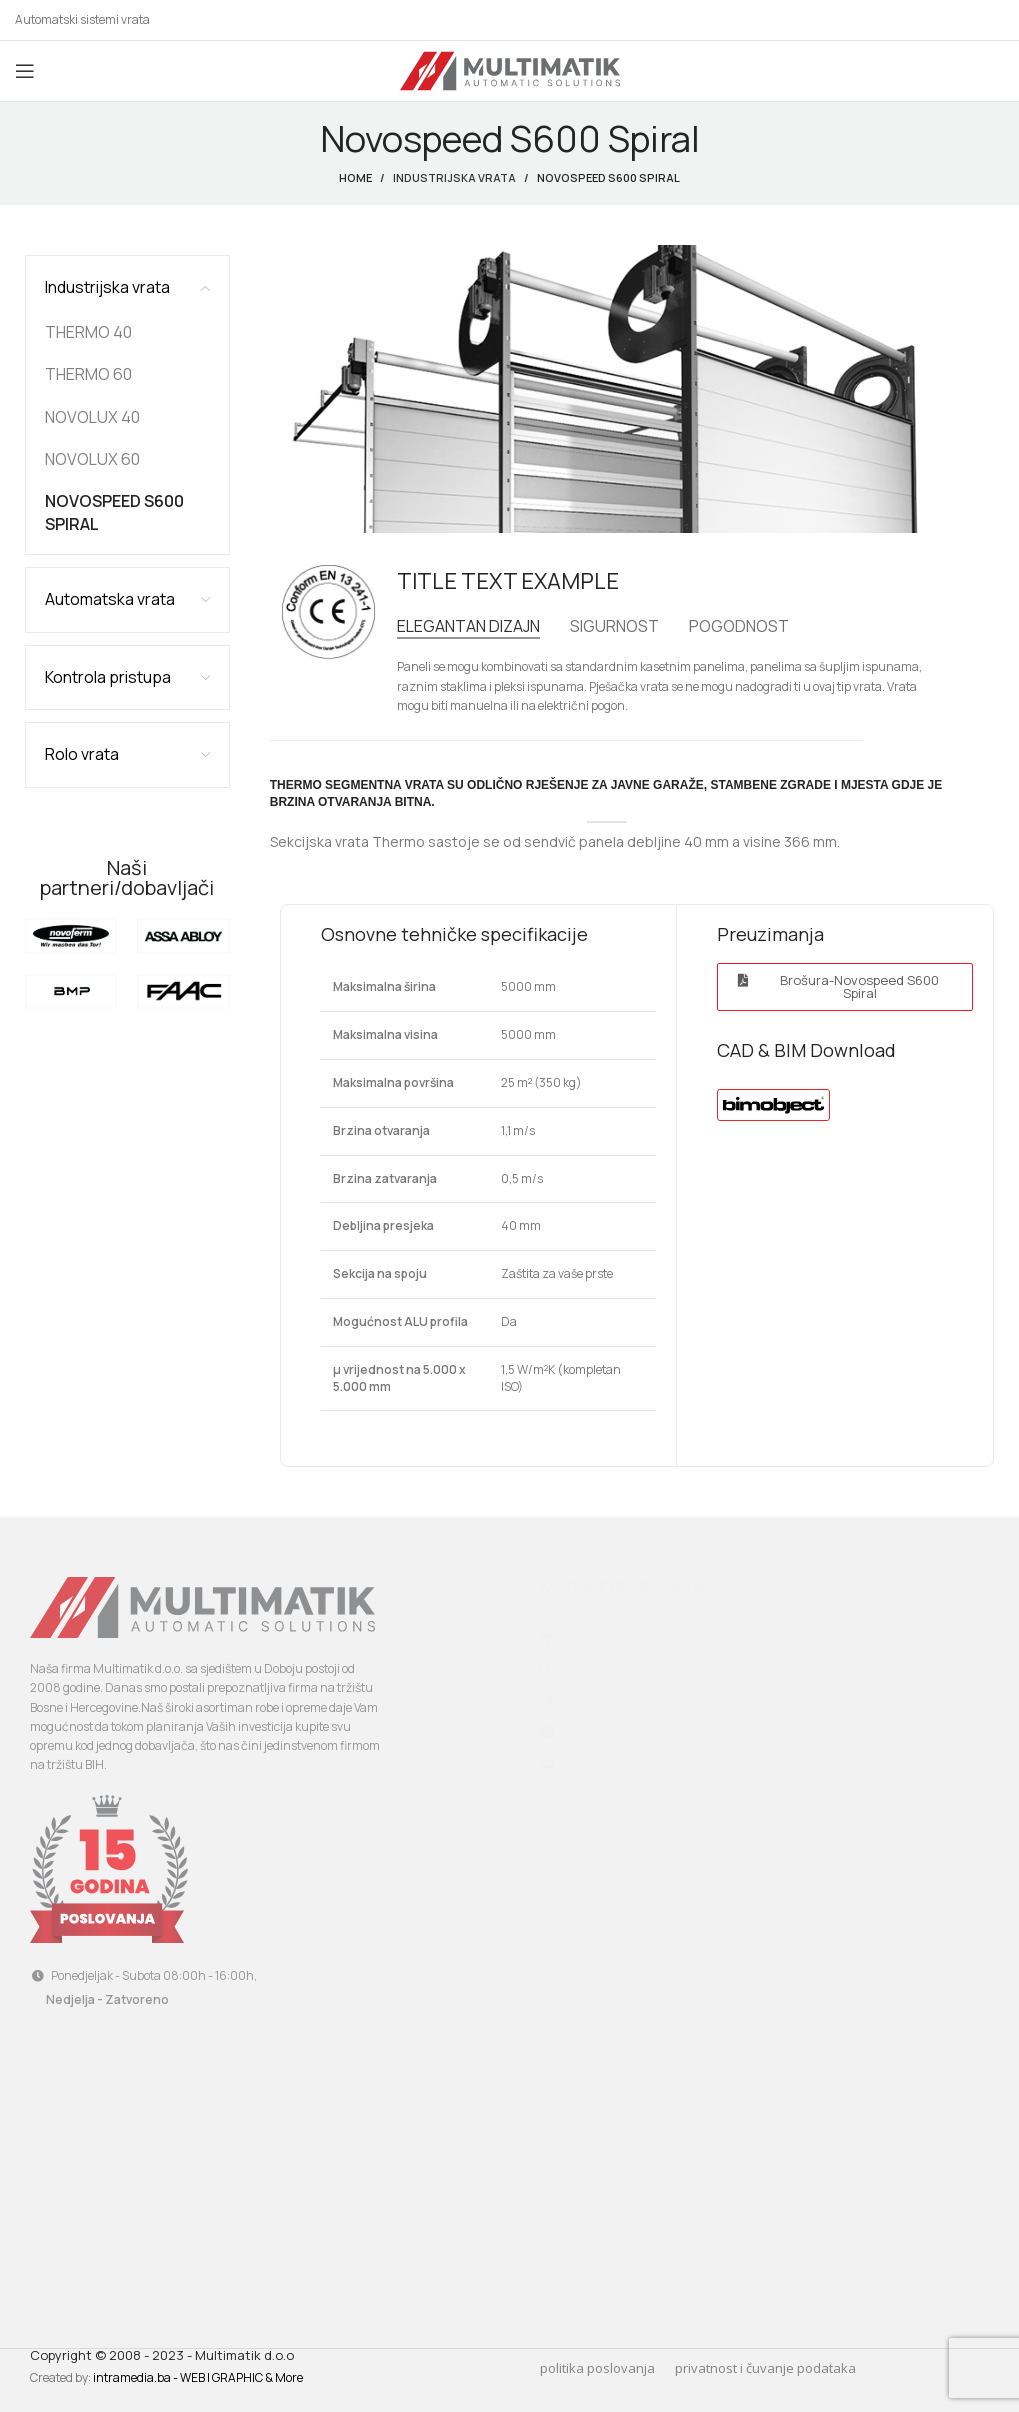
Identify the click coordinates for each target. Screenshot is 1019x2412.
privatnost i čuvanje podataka (765, 2368)
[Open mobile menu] (25, 71)
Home (355, 177)
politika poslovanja (597, 2368)
